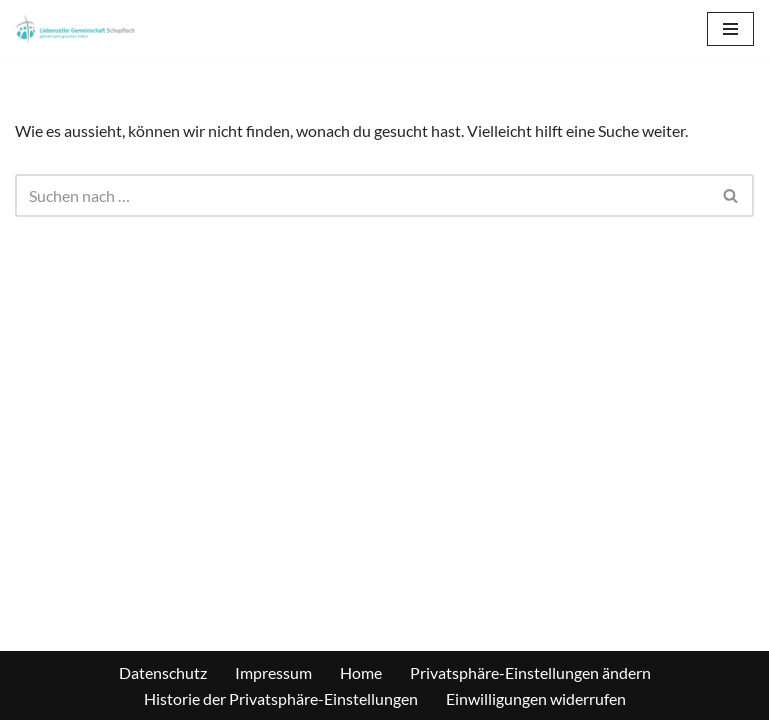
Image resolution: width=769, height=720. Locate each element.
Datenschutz (163, 672)
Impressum (273, 672)
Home (361, 672)
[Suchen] (362, 195)
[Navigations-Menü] (730, 29)
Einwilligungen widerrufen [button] (536, 698)
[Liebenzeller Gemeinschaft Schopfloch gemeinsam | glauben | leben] (75, 29)
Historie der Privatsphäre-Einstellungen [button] (281, 698)
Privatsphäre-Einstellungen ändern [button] (530, 672)
